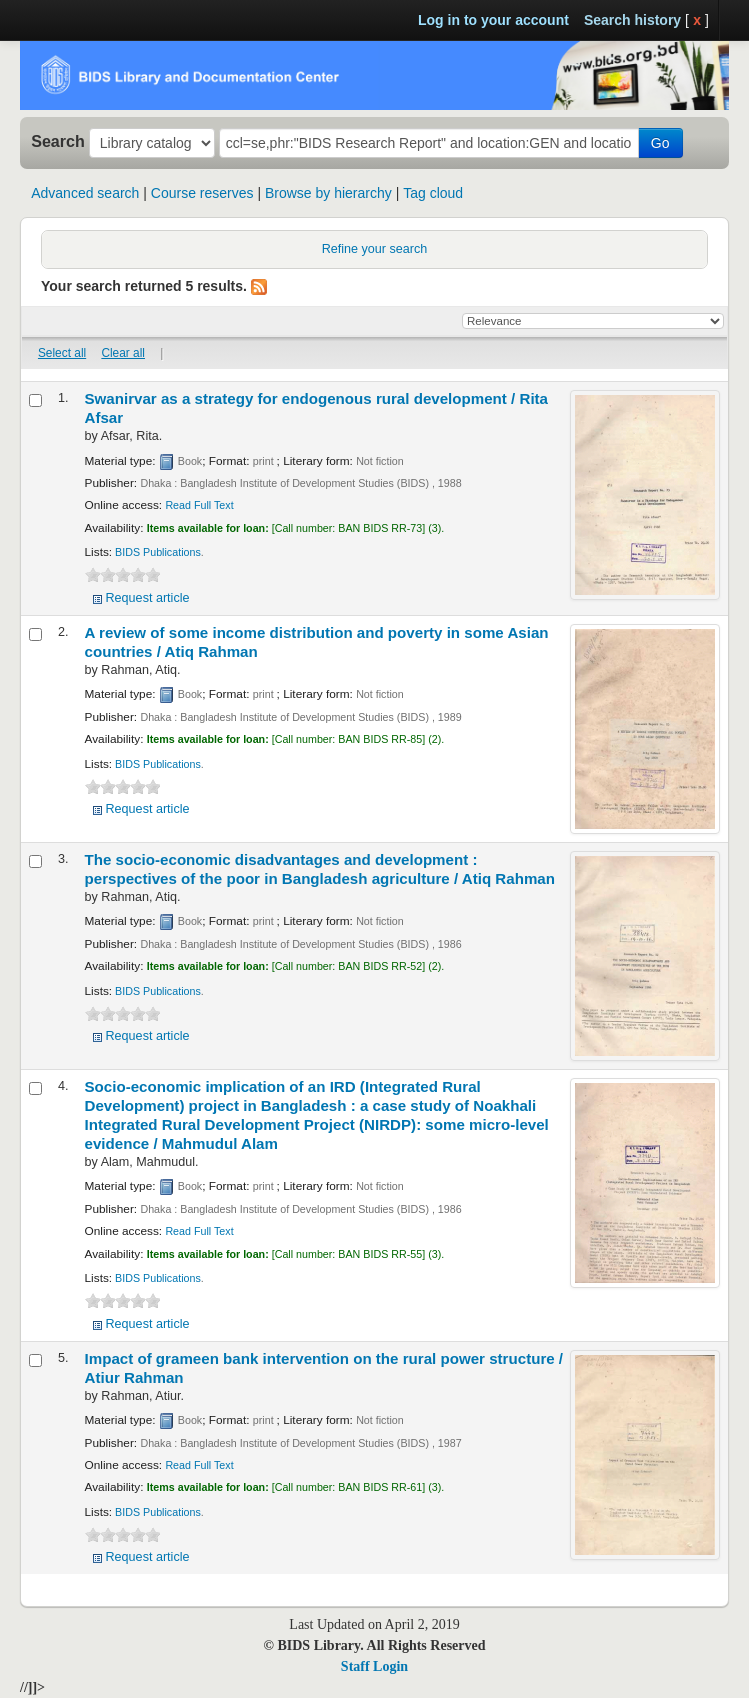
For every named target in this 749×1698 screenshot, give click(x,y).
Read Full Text (199, 505)
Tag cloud (433, 193)
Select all (62, 353)
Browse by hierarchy (328, 193)
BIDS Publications (158, 552)
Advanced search (85, 193)
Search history (632, 20)
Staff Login (374, 1666)
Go (660, 143)
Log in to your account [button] (493, 20)
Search (58, 141)
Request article (148, 598)
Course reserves (202, 193)
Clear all (123, 353)
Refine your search (375, 249)
